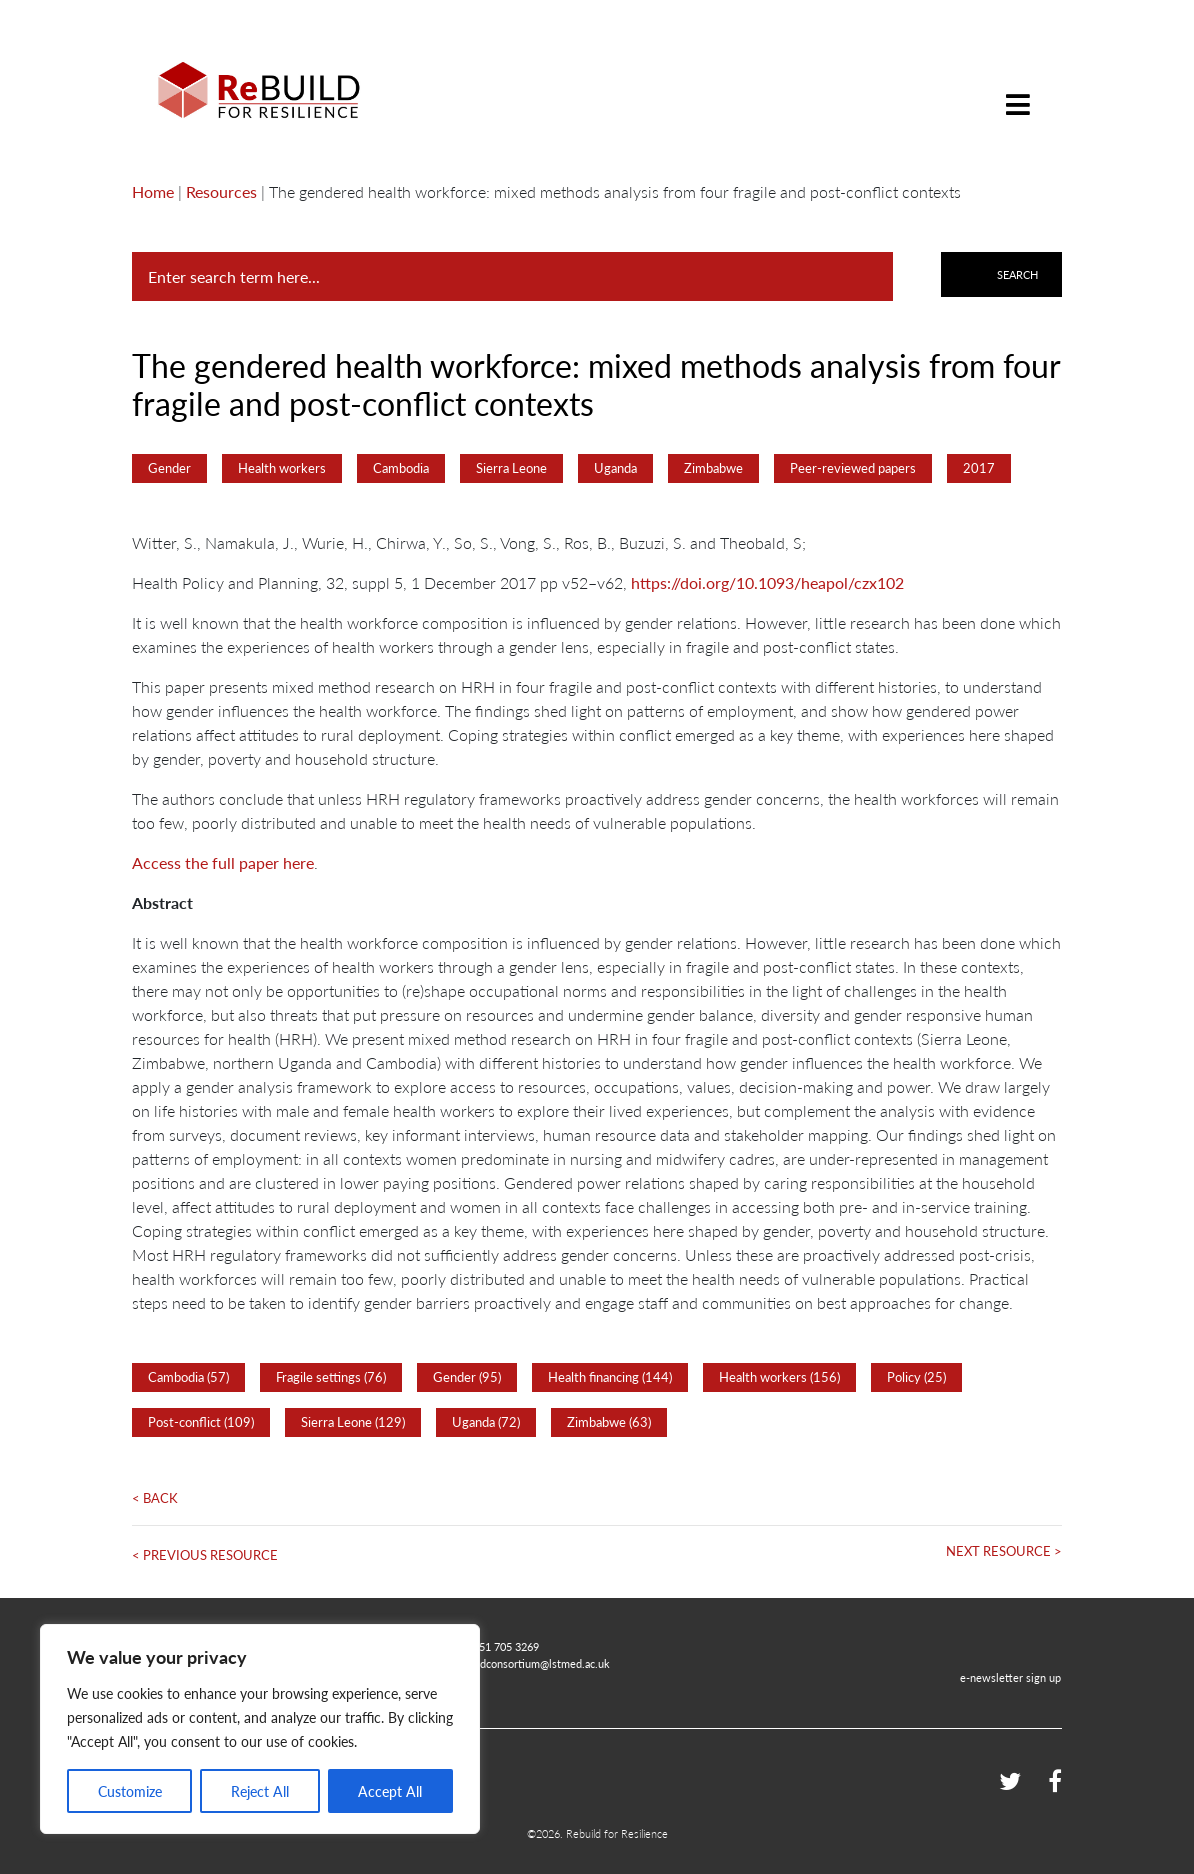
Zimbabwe (713, 468)
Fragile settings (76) (331, 1377)
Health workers (282, 468)
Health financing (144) (610, 1377)
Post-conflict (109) (201, 1422)
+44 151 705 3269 (495, 1646)
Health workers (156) (779, 1377)
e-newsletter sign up (1010, 1677)
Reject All (260, 1791)
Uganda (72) (486, 1422)
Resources (221, 191)
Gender (169, 468)
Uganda (615, 468)
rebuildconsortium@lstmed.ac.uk (531, 1663)
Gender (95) (467, 1377)
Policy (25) (916, 1377)
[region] (260, 1729)
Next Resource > (1004, 1551)
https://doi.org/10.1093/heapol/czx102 (767, 582)
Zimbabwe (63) (609, 1422)
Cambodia (401, 468)
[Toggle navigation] (1018, 89)
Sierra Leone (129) (353, 1422)
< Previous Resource (205, 1555)
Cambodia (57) (188, 1377)
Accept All (390, 1791)
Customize (130, 1791)
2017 (979, 468)
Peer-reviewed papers (853, 468)
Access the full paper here (223, 862)
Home (153, 191)
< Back (155, 1498)
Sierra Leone (511, 468)
